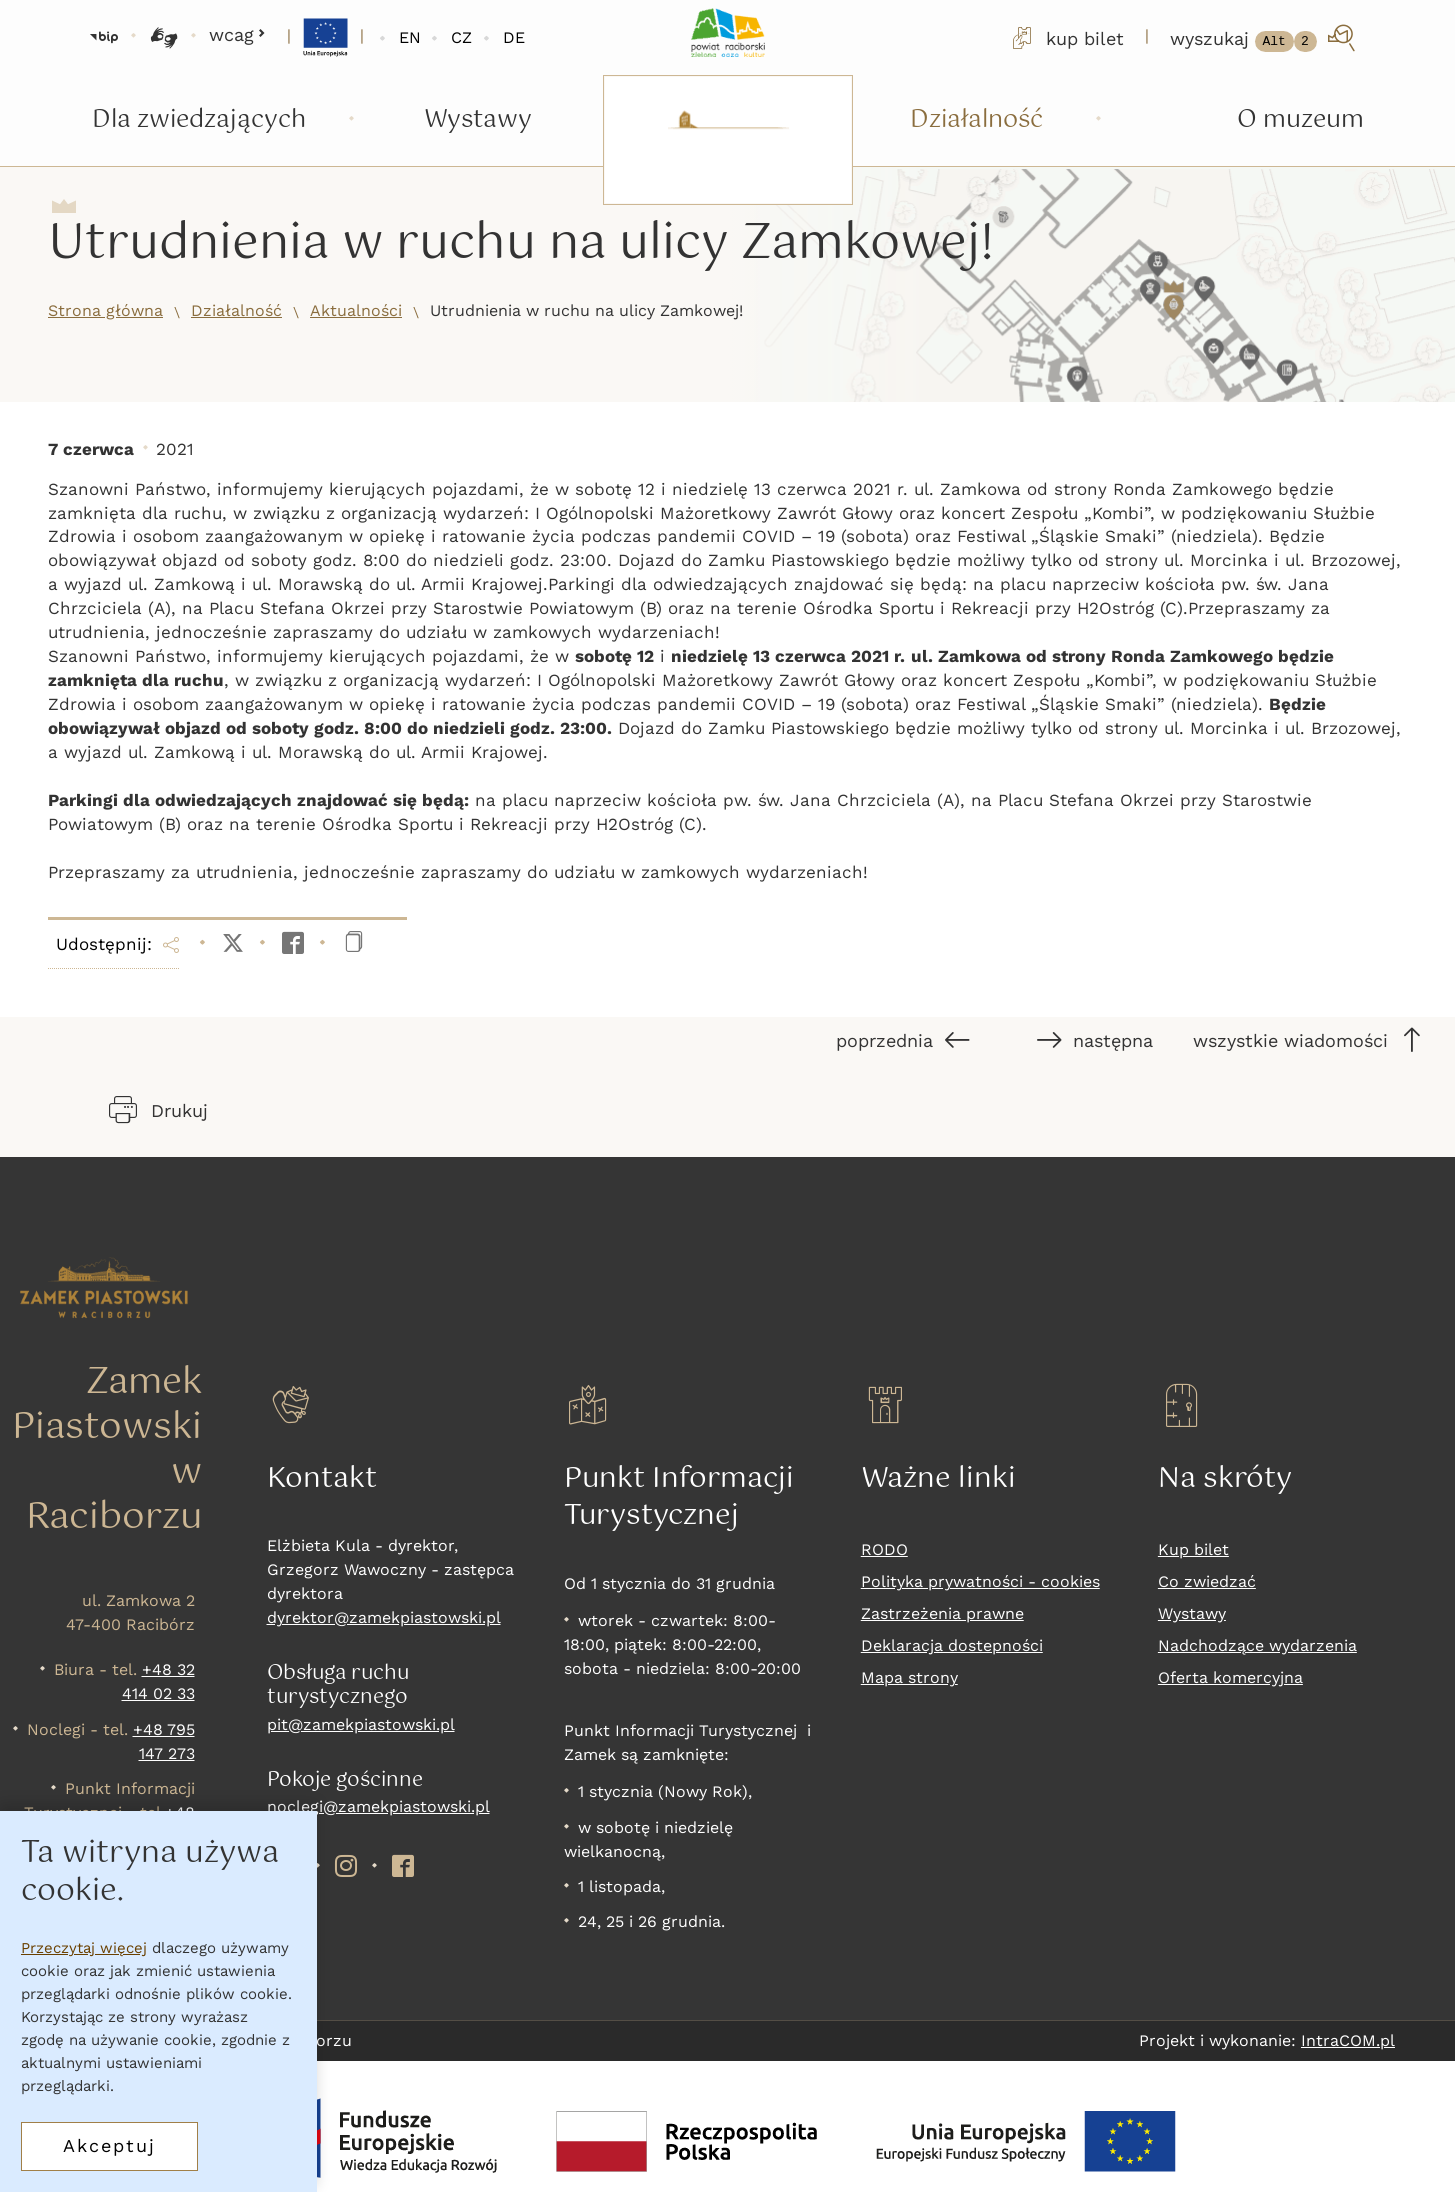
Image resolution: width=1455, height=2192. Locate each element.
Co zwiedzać (1207, 1581)
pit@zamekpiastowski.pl (361, 1724)
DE (514, 37)
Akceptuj (109, 2145)
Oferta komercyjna (1230, 1677)
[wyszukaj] (1264, 38)
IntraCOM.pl (1348, 2040)
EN (410, 37)
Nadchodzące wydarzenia (1257, 1645)
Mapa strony (909, 1677)
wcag (237, 34)
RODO (884, 1549)
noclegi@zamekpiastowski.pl (378, 1806)
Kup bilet (1193, 1549)
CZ (461, 37)
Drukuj (158, 1110)
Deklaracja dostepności (952, 1645)
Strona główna (105, 310)
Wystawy (1192, 1613)
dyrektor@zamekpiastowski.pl (384, 1617)
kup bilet (1066, 38)
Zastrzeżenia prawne (942, 1613)
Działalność (236, 310)
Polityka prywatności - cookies (980, 1581)
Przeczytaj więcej (84, 1948)
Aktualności (356, 310)
